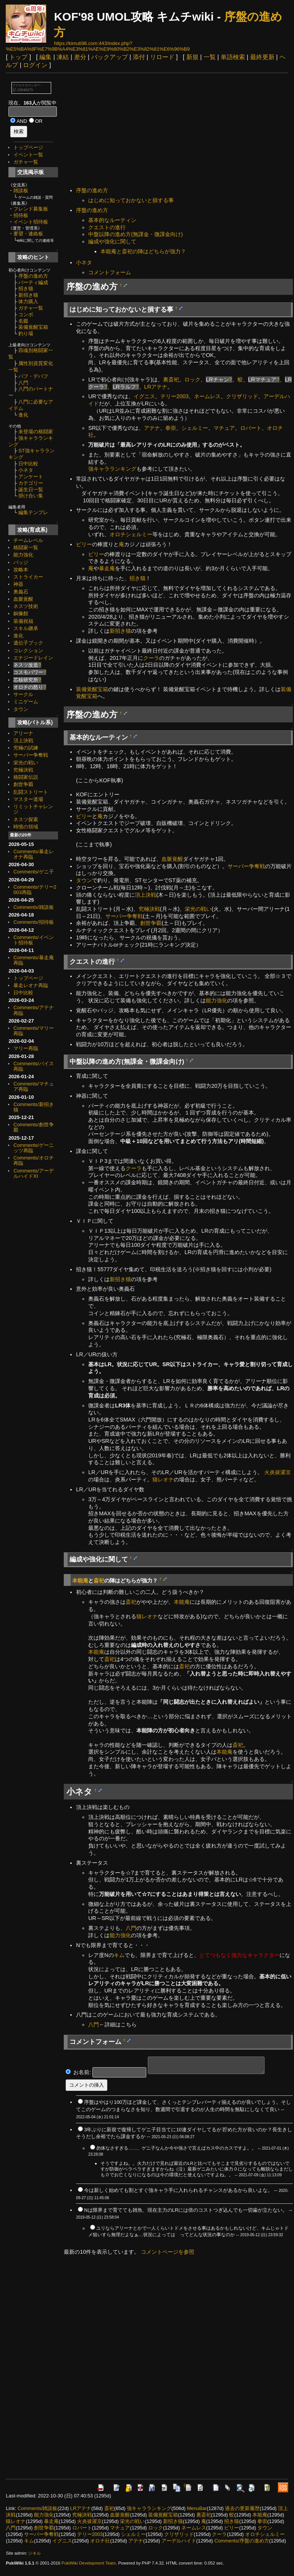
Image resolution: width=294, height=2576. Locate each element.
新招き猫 (28, 295)
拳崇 (170, 428)
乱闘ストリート (30, 792)
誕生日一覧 (30, 489)
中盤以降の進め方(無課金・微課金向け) (135, 234)
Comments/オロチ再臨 (33, 1160)
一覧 (210, 57)
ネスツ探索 (25, 819)
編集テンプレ (33, 512)
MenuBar (197, 2508)
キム (119, 1955)
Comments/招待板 (33, 922)
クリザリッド (242, 396)
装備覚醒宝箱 (33, 327)
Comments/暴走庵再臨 (33, 960)
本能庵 (80, 1580)
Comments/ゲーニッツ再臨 (33, 1147)
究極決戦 (23, 770)
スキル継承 (25, 628)
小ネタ (25, 470)
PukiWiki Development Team (88, 2563)
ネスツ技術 (25, 606)
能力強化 (23, 555)
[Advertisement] (178, 130)
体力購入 (28, 301)
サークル (23, 694)
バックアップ (109, 57)
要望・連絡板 (28, 233)
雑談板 (20, 190)
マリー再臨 (25, 1048)
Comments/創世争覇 (33, 1127)
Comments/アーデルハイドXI (33, 1173)
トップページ (28, 147)
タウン (20, 709)
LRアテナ (155, 387)
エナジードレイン (33, 658)
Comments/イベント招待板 (33, 939)
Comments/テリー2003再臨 (34, 889)
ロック (192, 379)
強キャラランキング (112, 469)
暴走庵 (107, 568)
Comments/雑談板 (33, 907)
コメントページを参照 (167, 2252)
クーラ (151, 658)
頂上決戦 (23, 740)
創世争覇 (23, 784)
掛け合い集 (30, 495)
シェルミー (194, 428)
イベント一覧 (28, 155)
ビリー (84, 544)
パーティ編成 (33, 282)
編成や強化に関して (112, 241)
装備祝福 (23, 621)
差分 (80, 57)
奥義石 (20, 592)
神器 (18, 584)
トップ (18, 57)
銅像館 (20, 613)
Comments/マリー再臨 (33, 1030)
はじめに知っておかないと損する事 (131, 200)
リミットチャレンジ (33, 809)
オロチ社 (100, 2541)
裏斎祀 (171, 379)
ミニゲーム (25, 701)
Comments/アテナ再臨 (33, 1010)
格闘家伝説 (25, 777)
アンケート (30, 476)
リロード (162, 57)
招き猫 (25, 288)
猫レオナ (163, 1479)
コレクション (28, 650)
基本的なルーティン (112, 220)
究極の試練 (25, 748)
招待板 (20, 215)
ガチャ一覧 (25, 162)
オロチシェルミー (131, 534)
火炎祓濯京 (277, 1472)
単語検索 (233, 57)
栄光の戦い (25, 762)
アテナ (152, 428)
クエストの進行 (107, 227)
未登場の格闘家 (35, 431)
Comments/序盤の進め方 (241, 2541)
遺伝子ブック (28, 643)
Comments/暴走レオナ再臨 (33, 854)
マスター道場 (28, 799)
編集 (45, 57)
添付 (139, 57)
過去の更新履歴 (242, 2508)
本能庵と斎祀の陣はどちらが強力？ (143, 251)
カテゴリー (30, 483)
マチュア (224, 428)
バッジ (20, 562)
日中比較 (28, 463)
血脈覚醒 (23, 599)
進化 (23, 415)
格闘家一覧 (25, 547)
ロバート (251, 428)
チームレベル (28, 540)
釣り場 (25, 333)
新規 (192, 57)
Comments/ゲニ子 (33, 872)
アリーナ (23, 733)
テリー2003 (174, 396)
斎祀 (99, 1580)
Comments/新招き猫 (33, 1107)
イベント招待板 (30, 222)
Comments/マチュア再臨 (33, 1086)
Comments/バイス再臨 (33, 1066)
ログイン (35, 65)
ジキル (34, 2553)
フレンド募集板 (30, 209)
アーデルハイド (179, 2541)
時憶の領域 (25, 827)
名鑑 (23, 321)
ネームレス (207, 396)
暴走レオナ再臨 (30, 985)
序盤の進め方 (33, 276)
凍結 (63, 57)
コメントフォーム (109, 272)
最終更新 (262, 57)
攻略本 (20, 569)
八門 (23, 383)
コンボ (25, 314)
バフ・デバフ (33, 376)
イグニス (144, 396)
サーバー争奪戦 (30, 755)
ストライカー (28, 577)
